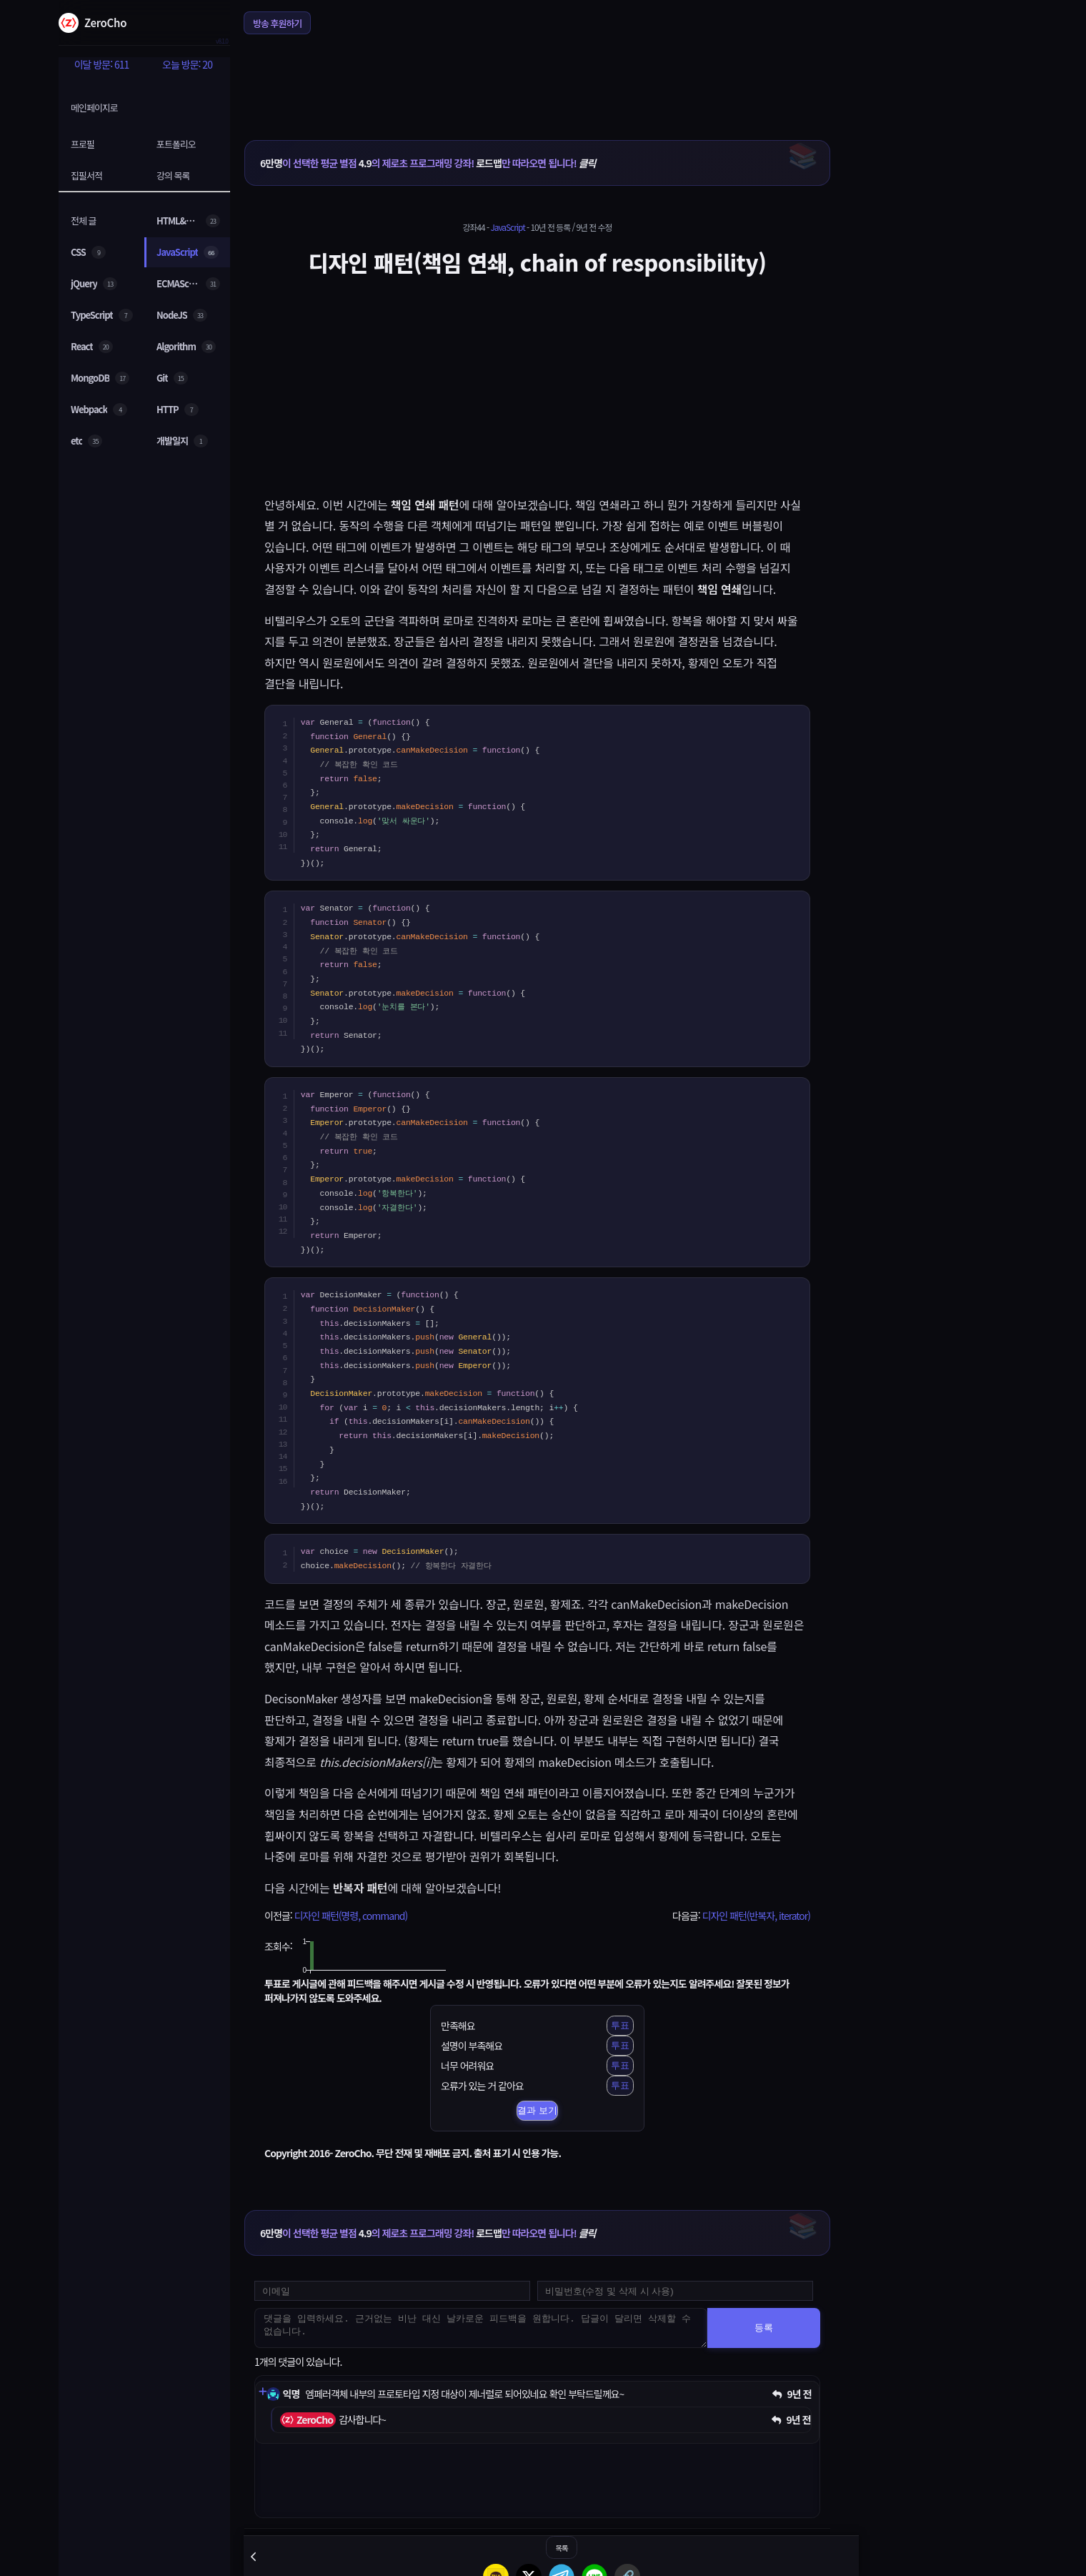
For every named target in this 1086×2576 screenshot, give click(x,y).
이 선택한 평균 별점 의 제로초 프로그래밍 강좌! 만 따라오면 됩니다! (427, 163)
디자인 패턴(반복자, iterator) (756, 1915)
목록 (561, 2547)
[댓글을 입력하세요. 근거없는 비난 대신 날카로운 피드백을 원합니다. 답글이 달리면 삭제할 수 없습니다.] (480, 2328)
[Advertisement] (537, 78)
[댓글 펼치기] (262, 2391)
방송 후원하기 (277, 23)
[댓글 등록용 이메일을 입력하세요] (392, 2291)
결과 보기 (537, 2110)
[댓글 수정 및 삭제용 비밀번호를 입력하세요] (675, 2291)
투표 (620, 2025)
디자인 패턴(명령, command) (350, 1915)
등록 (763, 2327)
